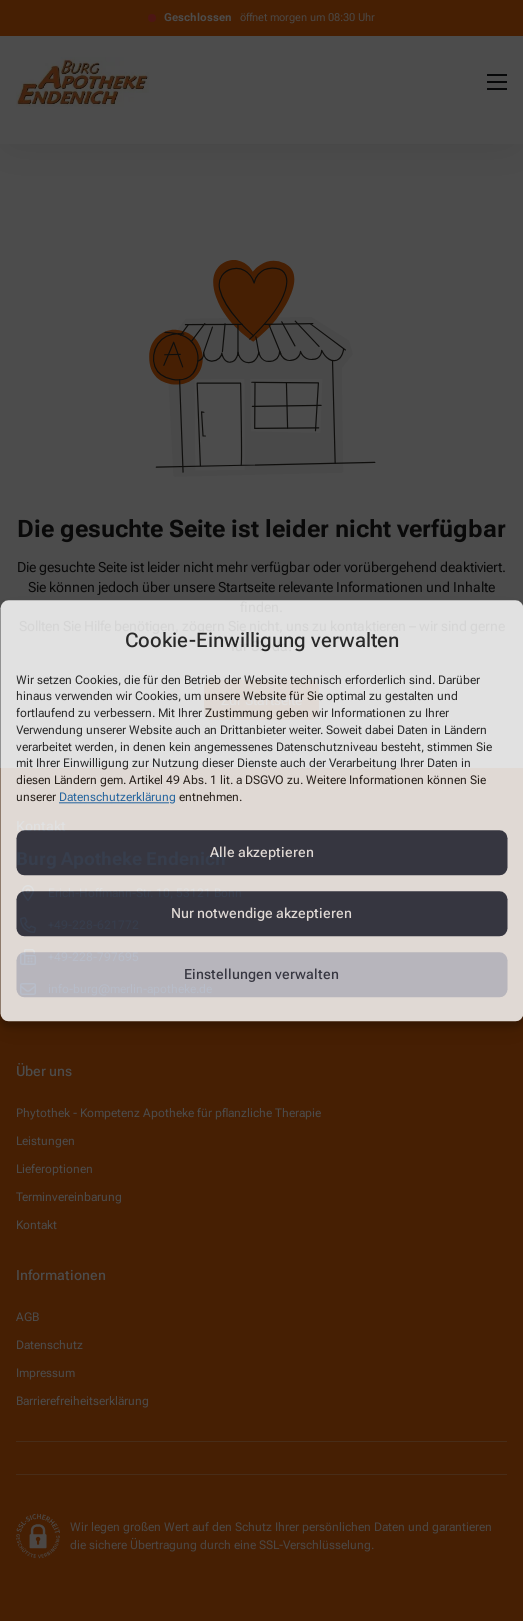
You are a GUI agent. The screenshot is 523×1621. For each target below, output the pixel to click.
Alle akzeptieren (262, 853)
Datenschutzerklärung (117, 797)
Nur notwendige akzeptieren (261, 914)
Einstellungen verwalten (261, 975)
